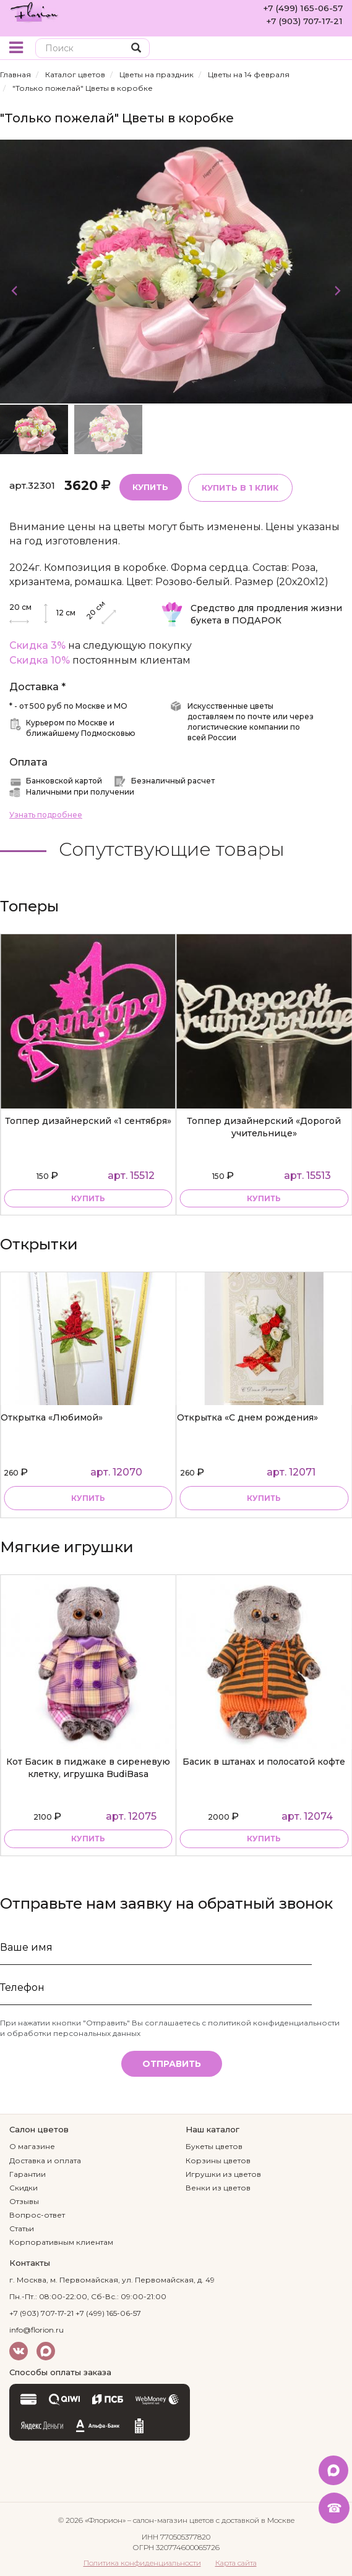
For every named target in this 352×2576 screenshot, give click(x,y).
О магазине (32, 2145)
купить (88, 1196)
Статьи (21, 2227)
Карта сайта (236, 2561)
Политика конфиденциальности (142, 2561)
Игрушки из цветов (223, 2172)
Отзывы (24, 2200)
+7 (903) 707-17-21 (302, 20)
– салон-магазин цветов (170, 2518)
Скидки (23, 2185)
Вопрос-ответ (37, 2213)
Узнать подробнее (45, 812)
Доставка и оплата (45, 2158)
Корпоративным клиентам (61, 2240)
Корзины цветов (218, 2158)
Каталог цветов (75, 74)
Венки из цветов (218, 2185)
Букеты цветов (214, 2145)
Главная (15, 74)
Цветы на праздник (156, 74)
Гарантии (27, 2172)
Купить (150, 486)
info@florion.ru (36, 2328)
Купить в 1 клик (237, 486)
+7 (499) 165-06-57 (301, 8)
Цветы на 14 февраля (249, 74)
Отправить (171, 2061)
